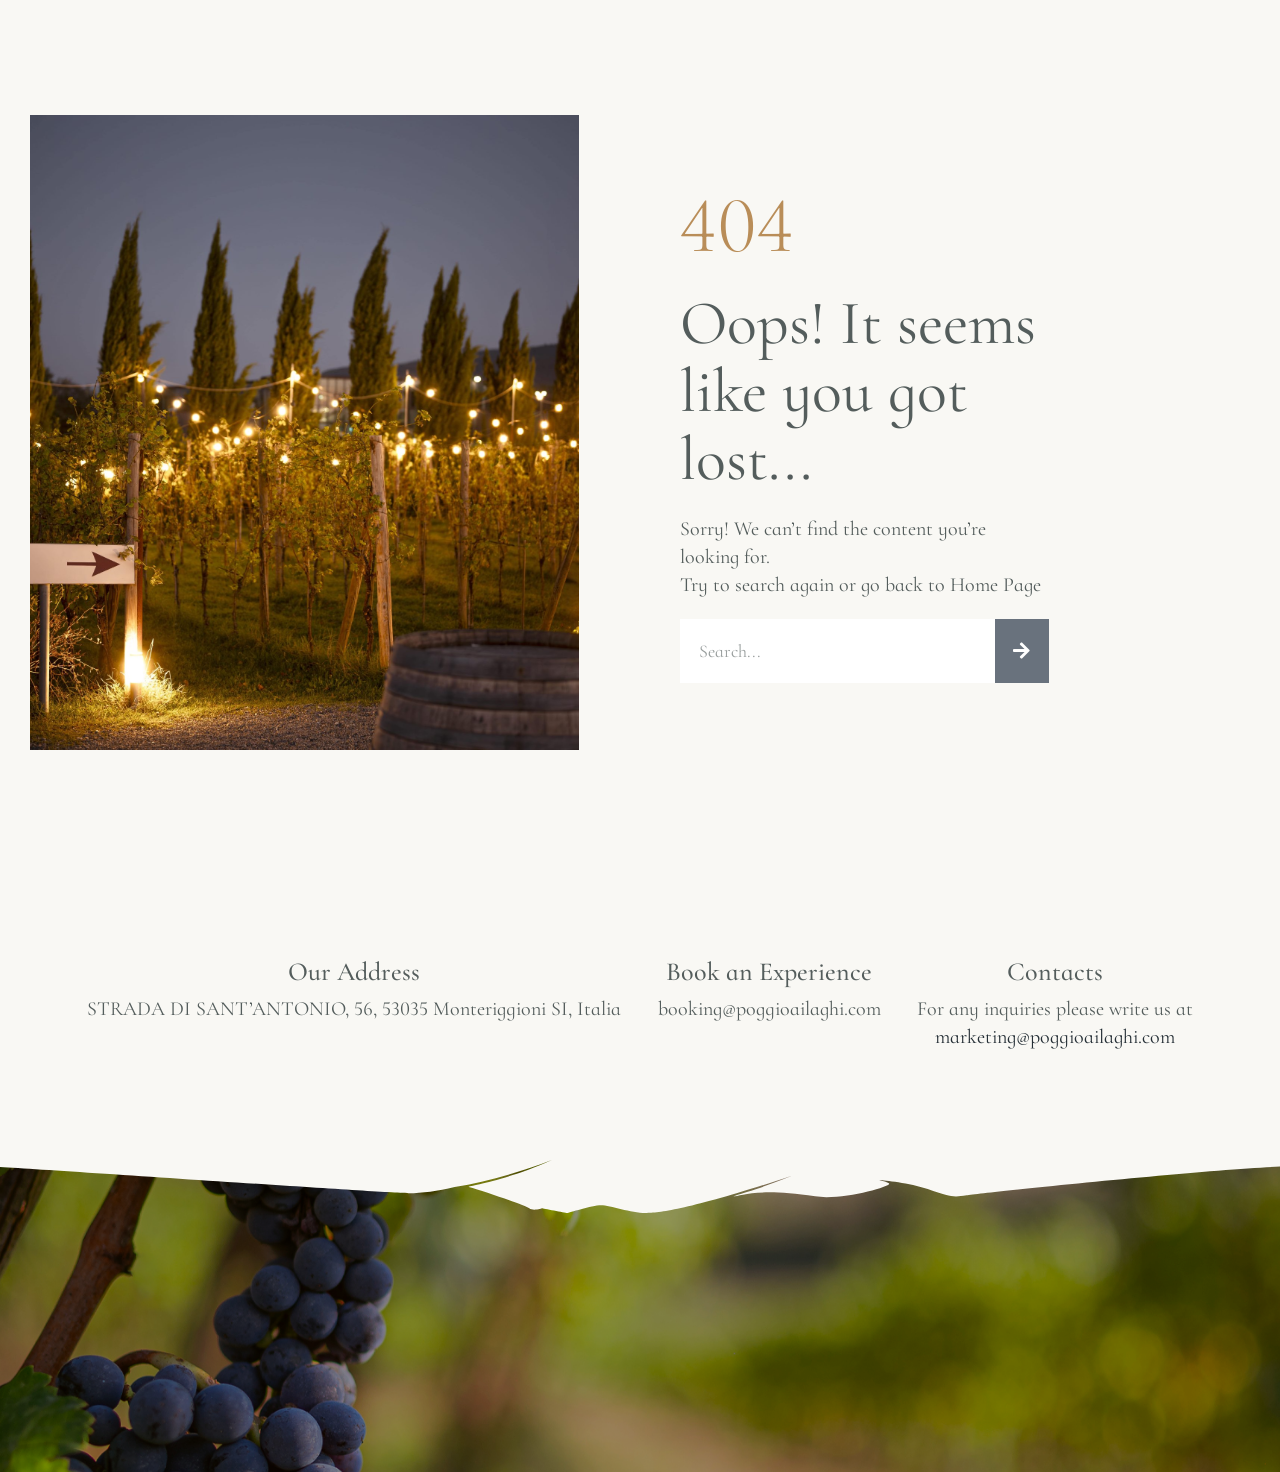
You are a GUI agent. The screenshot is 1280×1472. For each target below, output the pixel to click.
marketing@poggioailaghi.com (1055, 1037)
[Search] (1022, 651)
